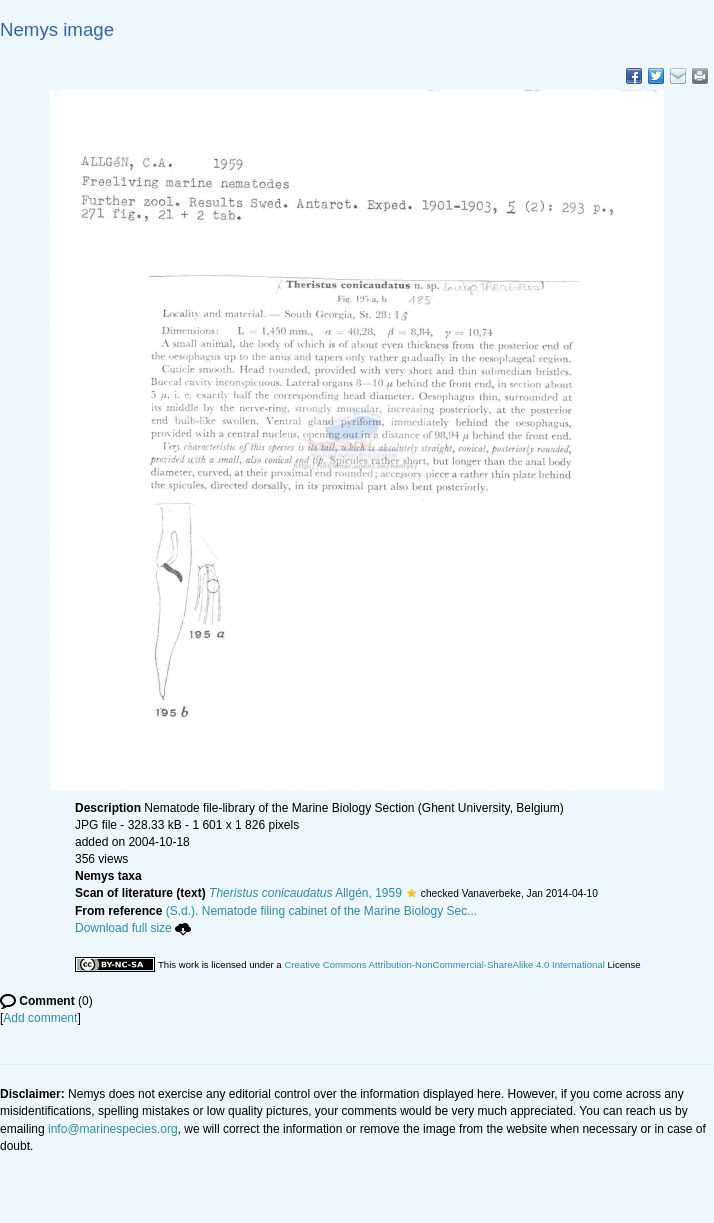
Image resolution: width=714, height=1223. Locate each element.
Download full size (133, 928)
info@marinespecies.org (113, 1129)
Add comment (40, 1018)
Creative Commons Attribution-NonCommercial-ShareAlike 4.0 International (444, 964)
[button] (411, 893)
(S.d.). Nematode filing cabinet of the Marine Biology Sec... (322, 911)
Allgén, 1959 (305, 893)
